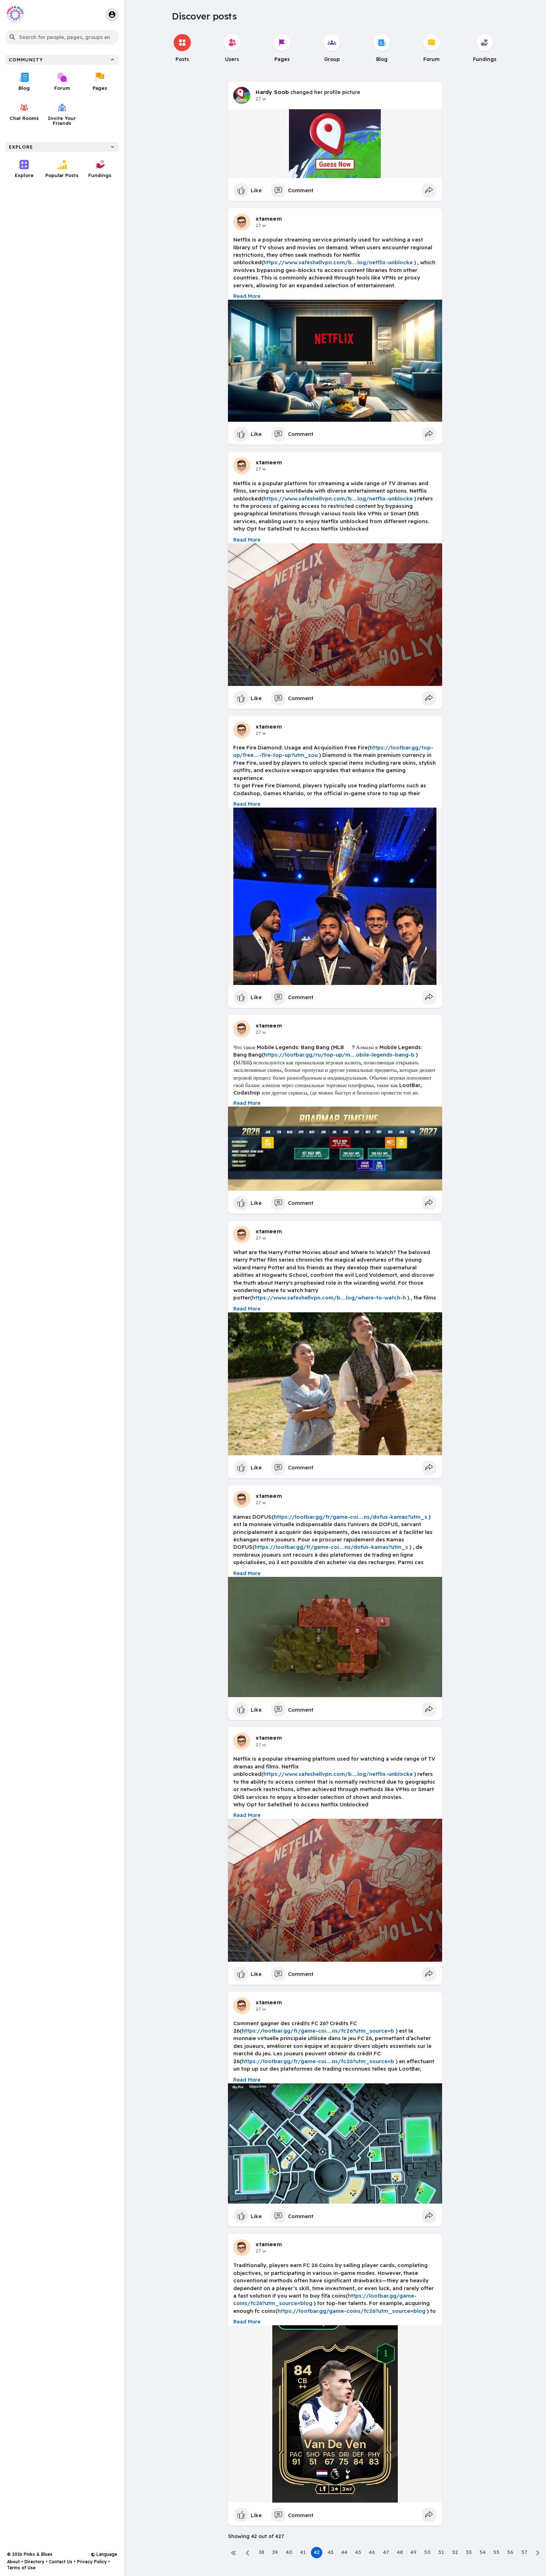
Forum (62, 82)
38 (261, 2552)
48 (400, 2552)
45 (358, 2552)
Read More (247, 296)
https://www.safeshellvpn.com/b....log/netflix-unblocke (338, 262)
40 (289, 2552)
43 (330, 2552)
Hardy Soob (272, 91)
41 (303, 2552)
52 (455, 2552)
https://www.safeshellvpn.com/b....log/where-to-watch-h (329, 1297)
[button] (62, 37)
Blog (24, 82)
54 (482, 2552)
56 (510, 2552)
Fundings (99, 169)
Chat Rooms (24, 112)
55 (496, 2552)
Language (104, 2554)
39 (275, 2552)
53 (469, 2552)
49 (413, 2552)
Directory (34, 2561)
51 (441, 2552)
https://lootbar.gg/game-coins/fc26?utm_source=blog (351, 2311)
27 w (261, 98)
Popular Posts (61, 169)
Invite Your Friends (62, 114)
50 (427, 2552)
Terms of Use (21, 2567)
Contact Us (60, 2561)
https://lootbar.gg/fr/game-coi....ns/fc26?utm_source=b (318, 2030)
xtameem (269, 218)
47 (386, 2552)
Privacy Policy (92, 2561)
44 (344, 2552)
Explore (24, 169)
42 (317, 2552)
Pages (100, 82)
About (13, 2561)
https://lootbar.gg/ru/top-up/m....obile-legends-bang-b (339, 1054)
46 (372, 2552)
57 (524, 2552)
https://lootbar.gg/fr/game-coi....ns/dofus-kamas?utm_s (350, 1516)
